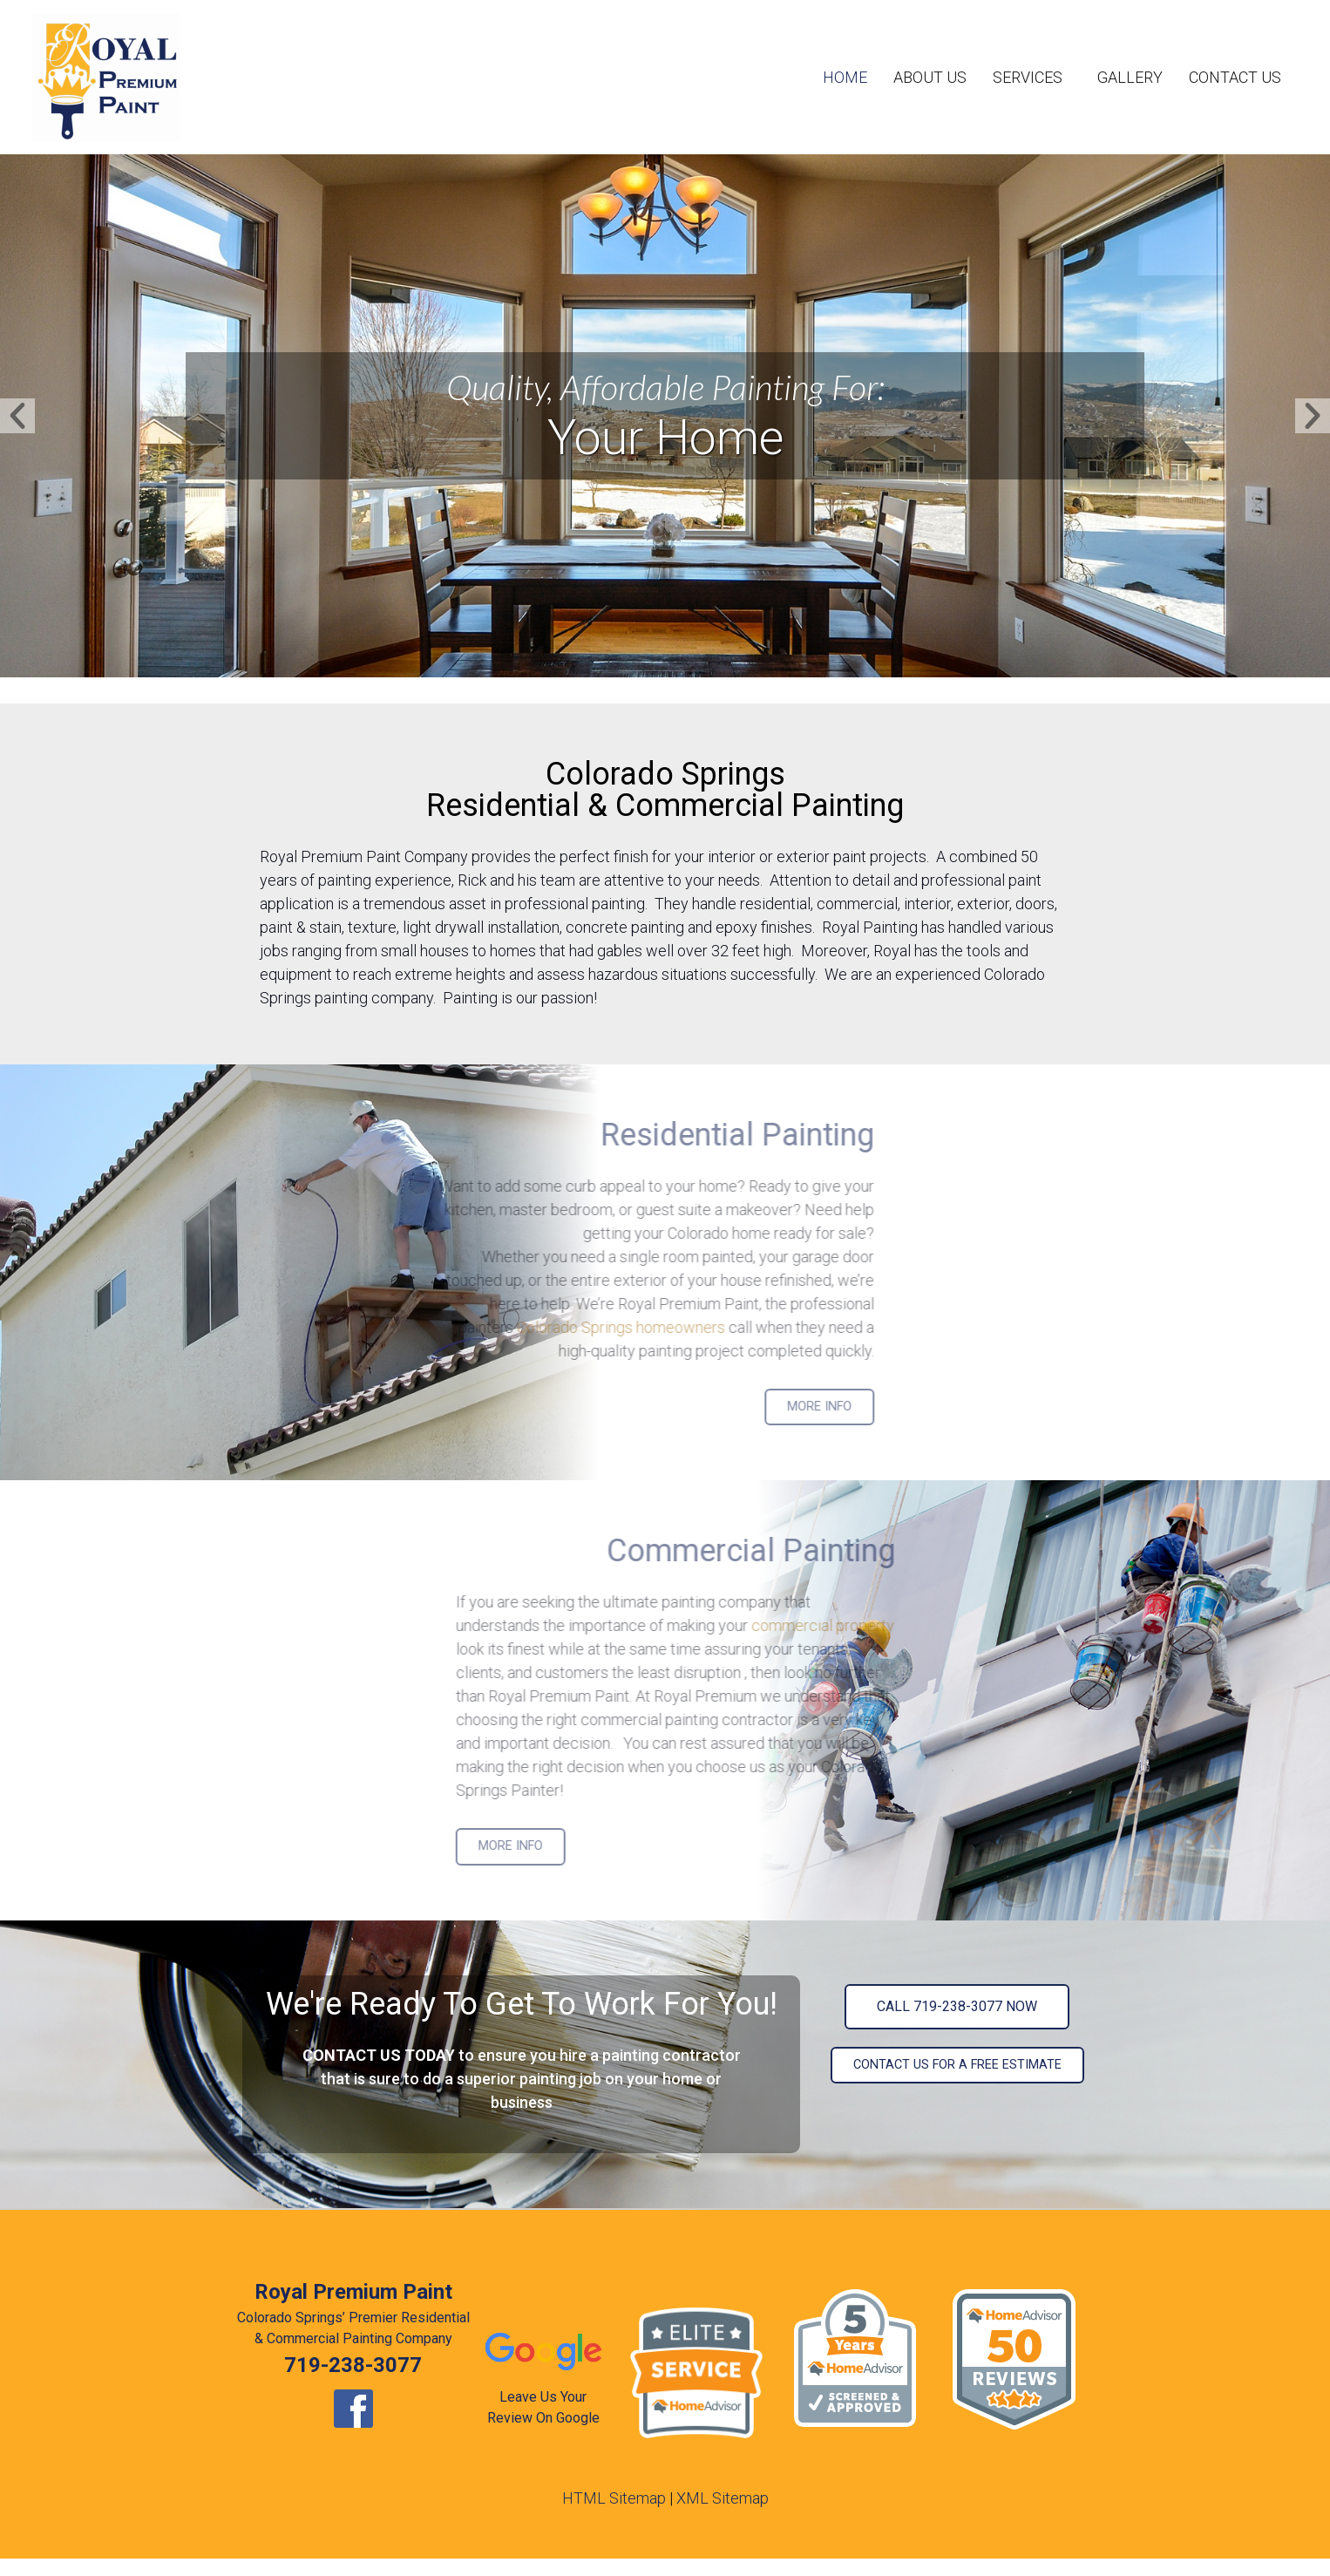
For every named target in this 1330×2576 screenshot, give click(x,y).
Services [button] (1032, 77)
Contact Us (1235, 77)
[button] (17, 415)
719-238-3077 (353, 2365)
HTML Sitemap (614, 2498)
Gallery (1130, 77)
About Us (930, 77)
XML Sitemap (722, 2498)
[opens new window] (353, 2408)
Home (845, 77)
